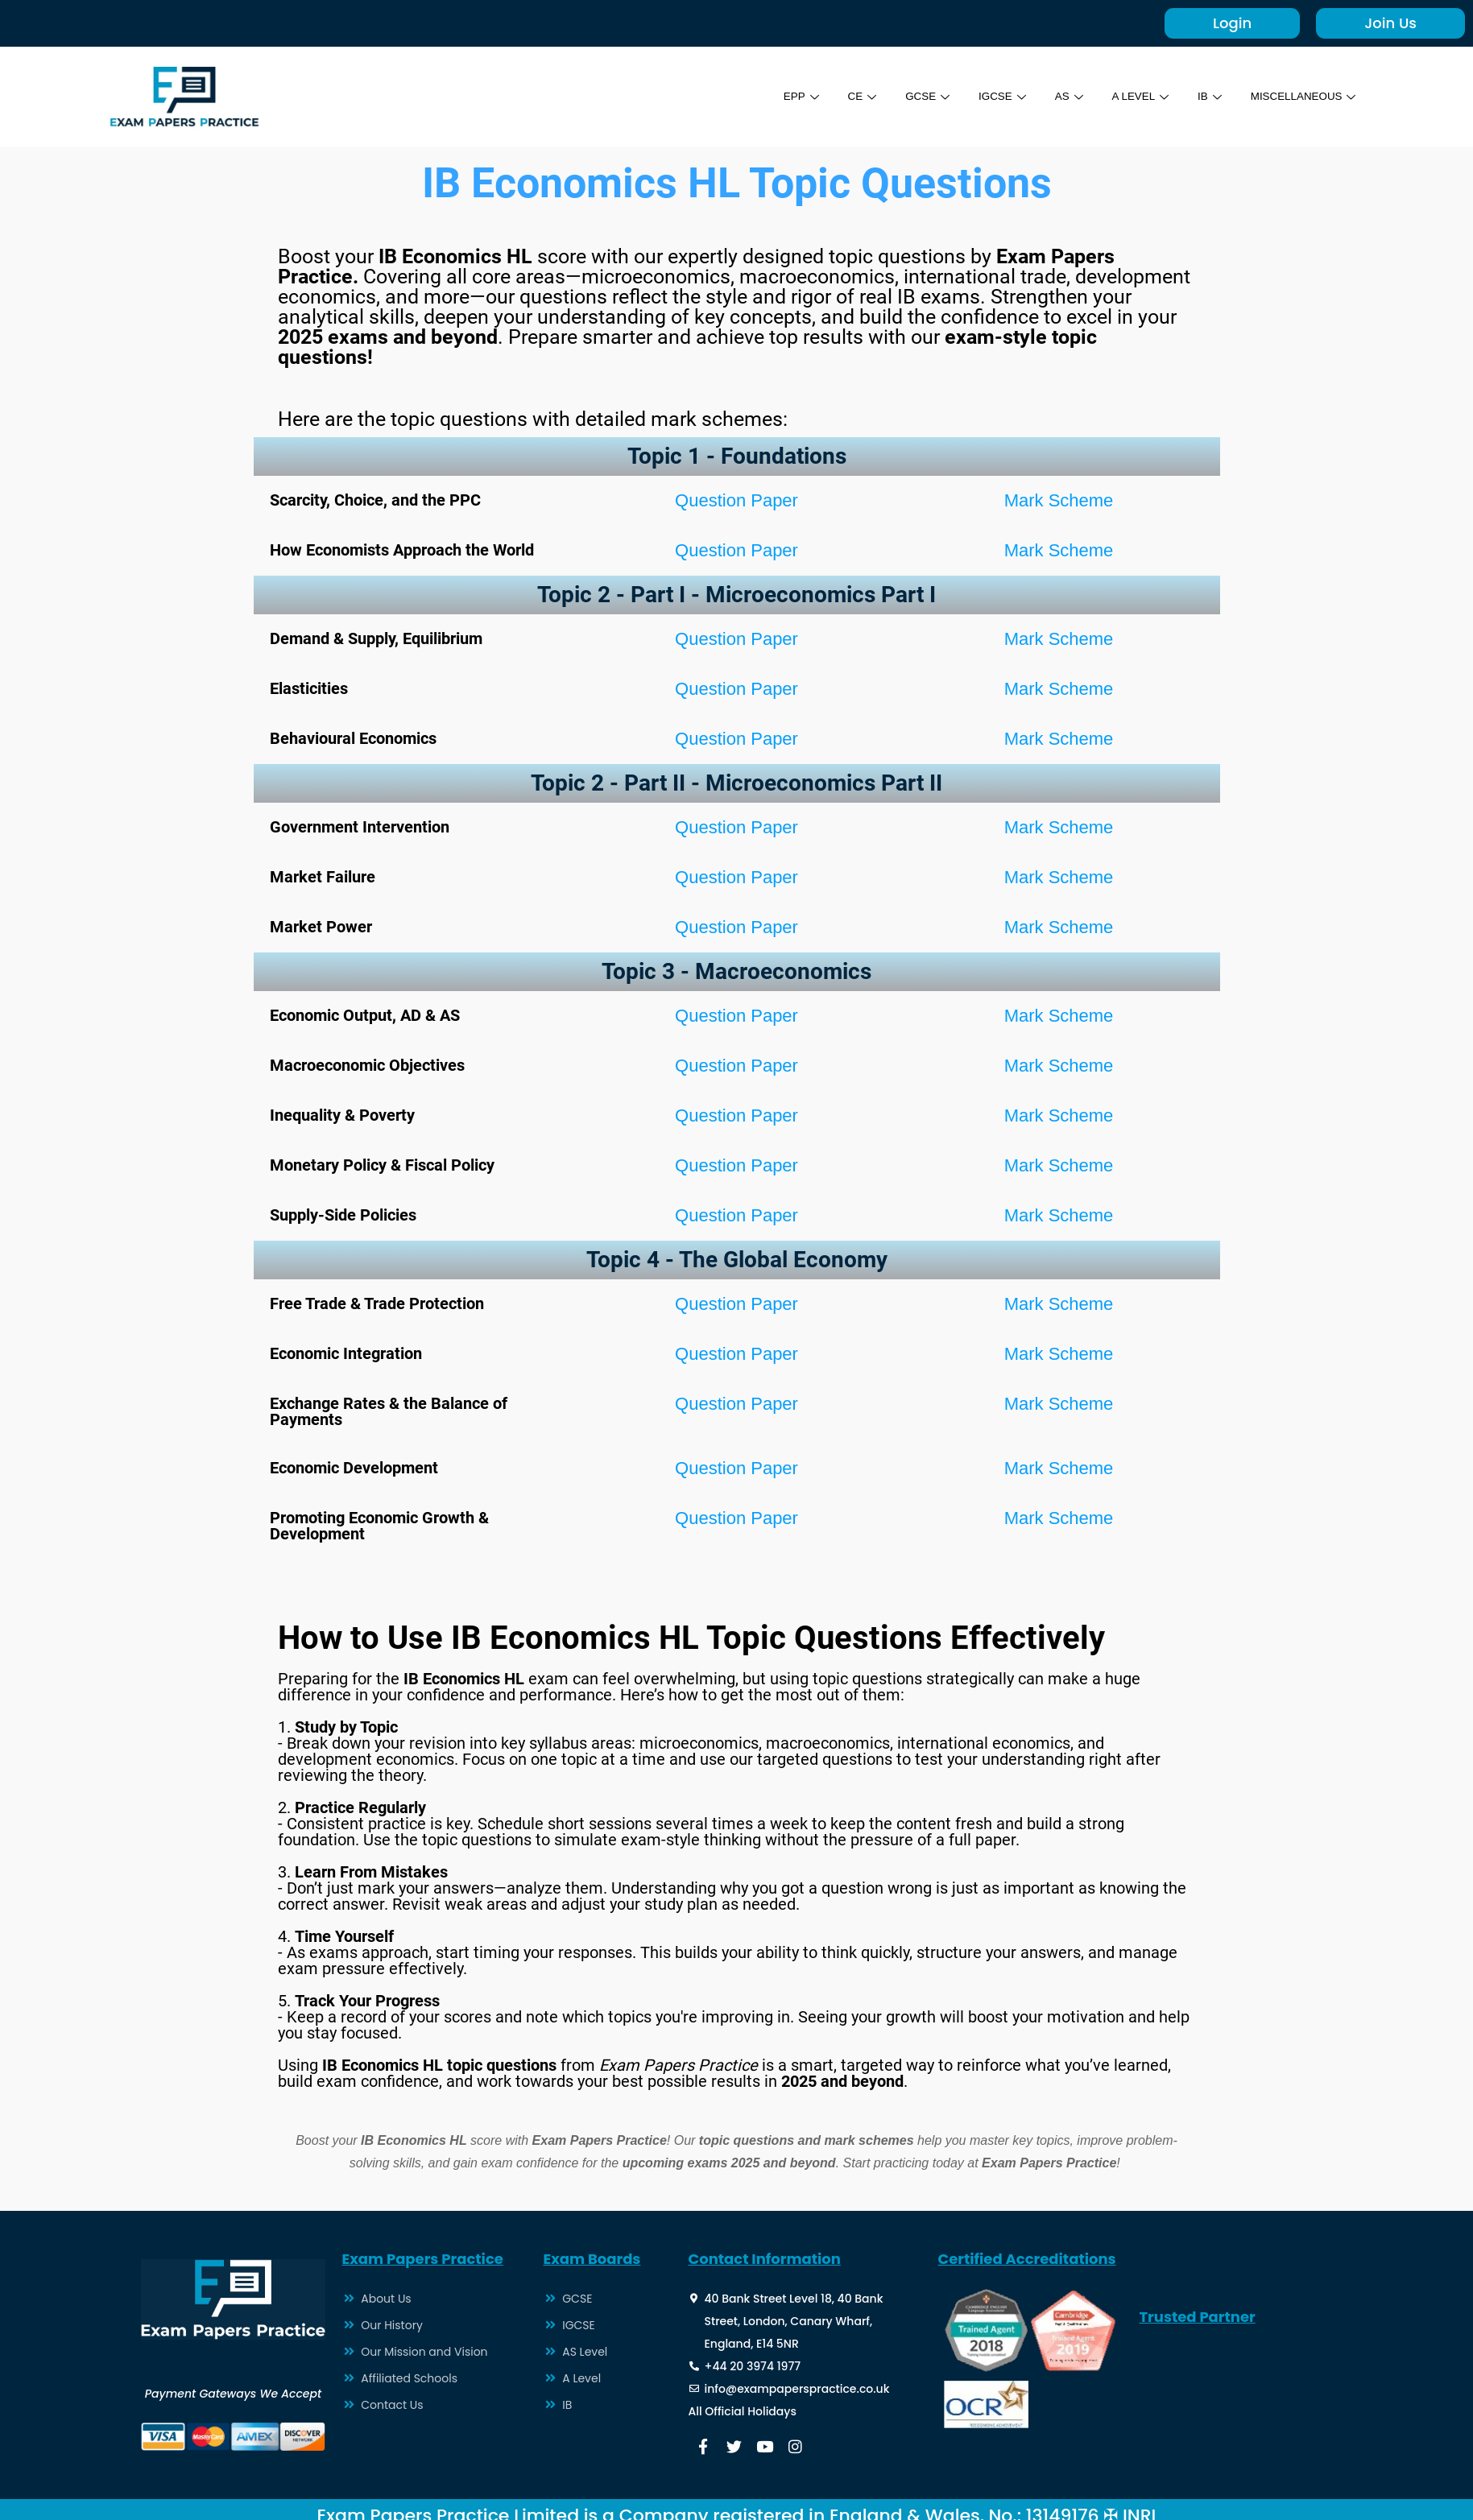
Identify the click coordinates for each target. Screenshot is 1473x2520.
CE (834, 96)
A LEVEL (1125, 96)
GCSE (902, 96)
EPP (771, 96)
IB (1197, 96)
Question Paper (736, 500)
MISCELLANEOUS (1297, 96)
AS (1050, 96)
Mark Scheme (1059, 500)
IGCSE (981, 96)
